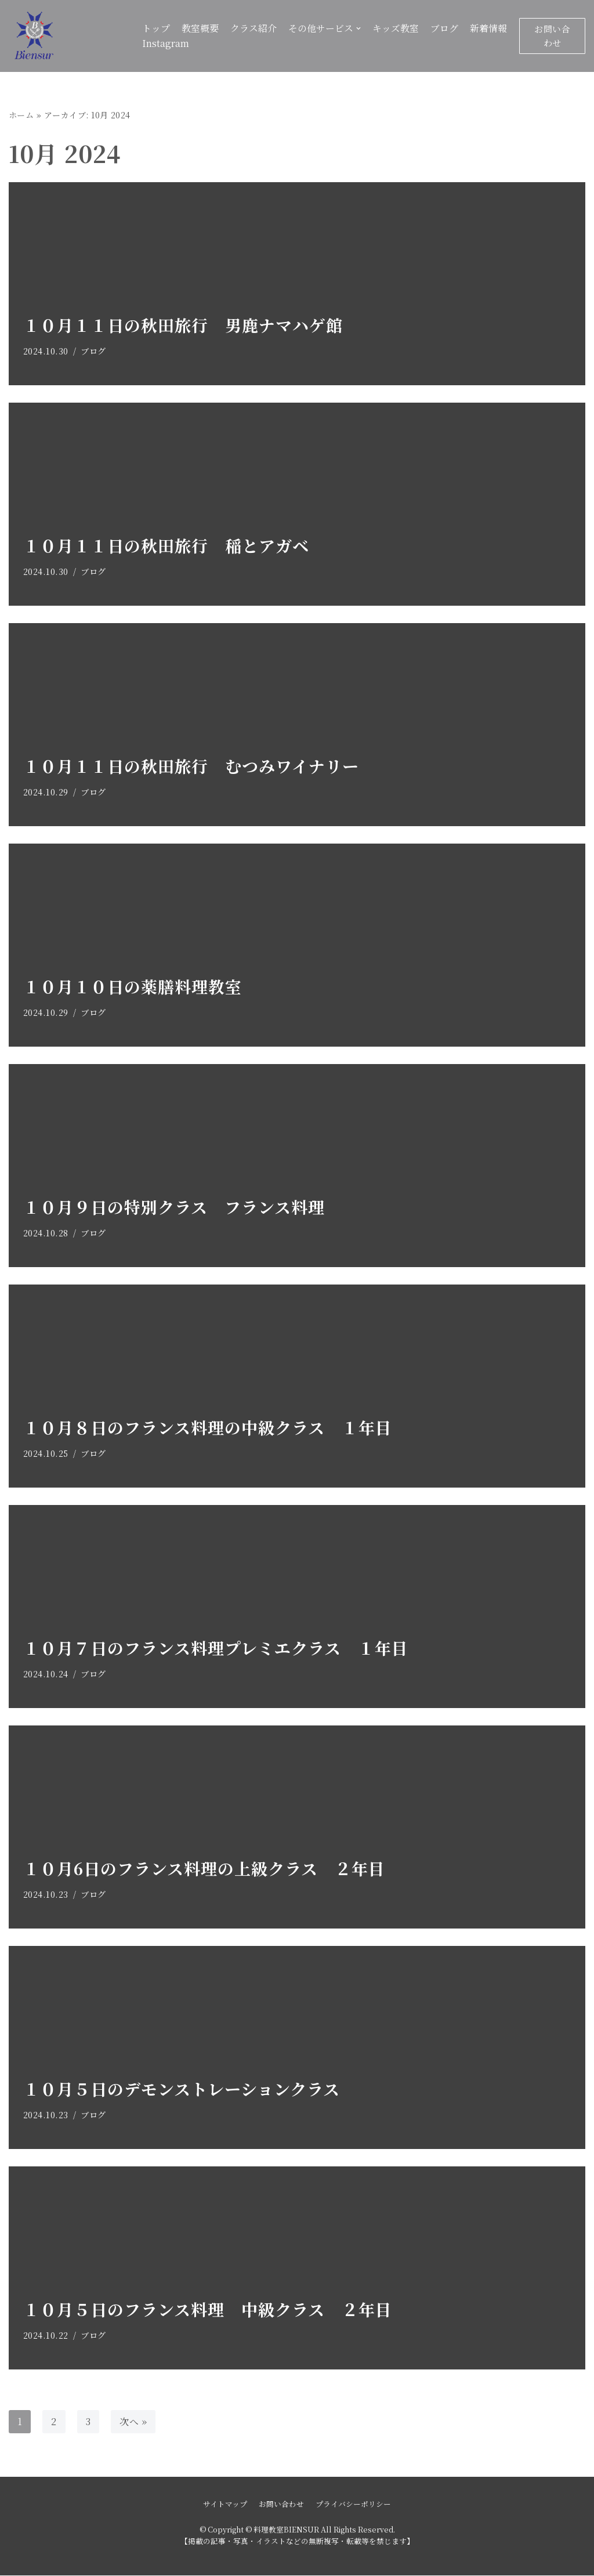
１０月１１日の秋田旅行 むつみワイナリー (191, 765)
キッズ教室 (395, 28)
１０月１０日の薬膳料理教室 (132, 986)
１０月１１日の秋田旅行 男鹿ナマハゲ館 (183, 325)
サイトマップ (225, 2504)
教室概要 (200, 28)
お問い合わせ (552, 36)
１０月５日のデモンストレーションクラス (181, 2088)
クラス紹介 (253, 28)
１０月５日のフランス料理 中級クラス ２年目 (207, 2309)
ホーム (21, 115)
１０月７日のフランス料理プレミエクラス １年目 (215, 1647)
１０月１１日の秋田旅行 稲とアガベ (166, 545)
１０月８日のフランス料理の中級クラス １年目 (207, 1427)
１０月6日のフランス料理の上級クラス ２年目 (204, 1868)
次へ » (133, 2421)
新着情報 (488, 28)
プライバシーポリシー (353, 2504)
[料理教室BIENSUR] (67, 35)
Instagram (165, 43)
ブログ (444, 28)
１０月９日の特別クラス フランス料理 (174, 1206)
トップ (156, 28)
